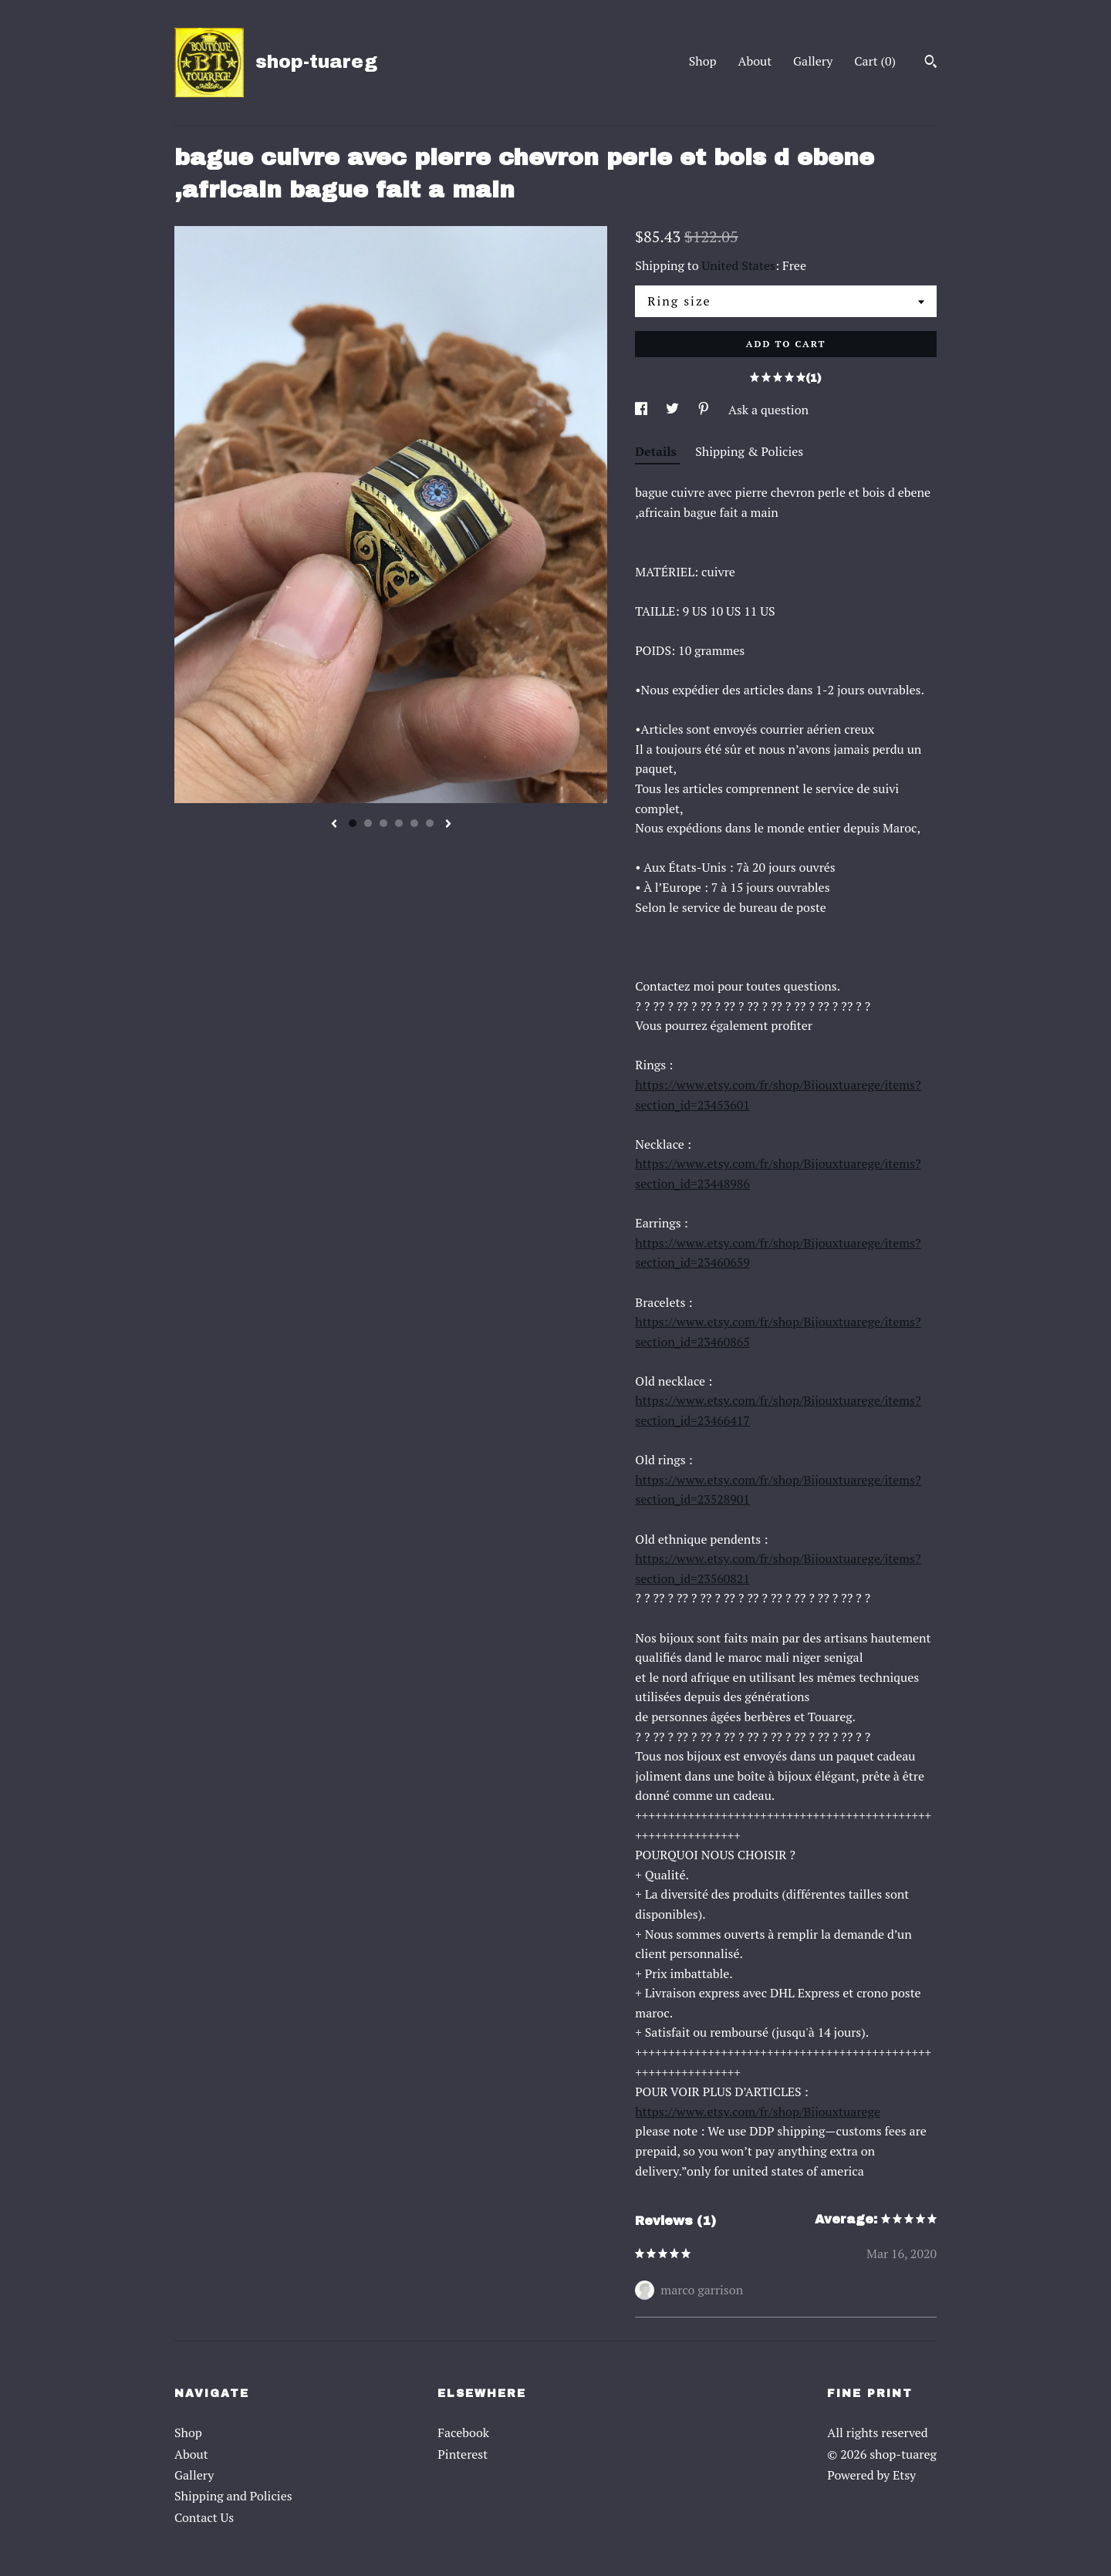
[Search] (931, 63)
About (755, 60)
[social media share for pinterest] (705, 409)
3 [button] (383, 823)
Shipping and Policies (233, 2495)
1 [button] (352, 823)
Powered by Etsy (871, 2474)
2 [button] (368, 823)
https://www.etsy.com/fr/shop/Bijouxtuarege (757, 2111)
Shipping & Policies (749, 451)
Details (657, 451)
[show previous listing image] (334, 824)
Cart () (875, 60)
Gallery (812, 60)
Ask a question (768, 409)
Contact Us (204, 2517)
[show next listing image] (448, 824)
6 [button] (430, 823)
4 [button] (399, 823)
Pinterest (462, 2454)
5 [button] (414, 823)
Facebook (463, 2432)
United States (738, 265)
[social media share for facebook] (642, 409)
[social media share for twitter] (674, 409)
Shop (703, 60)
